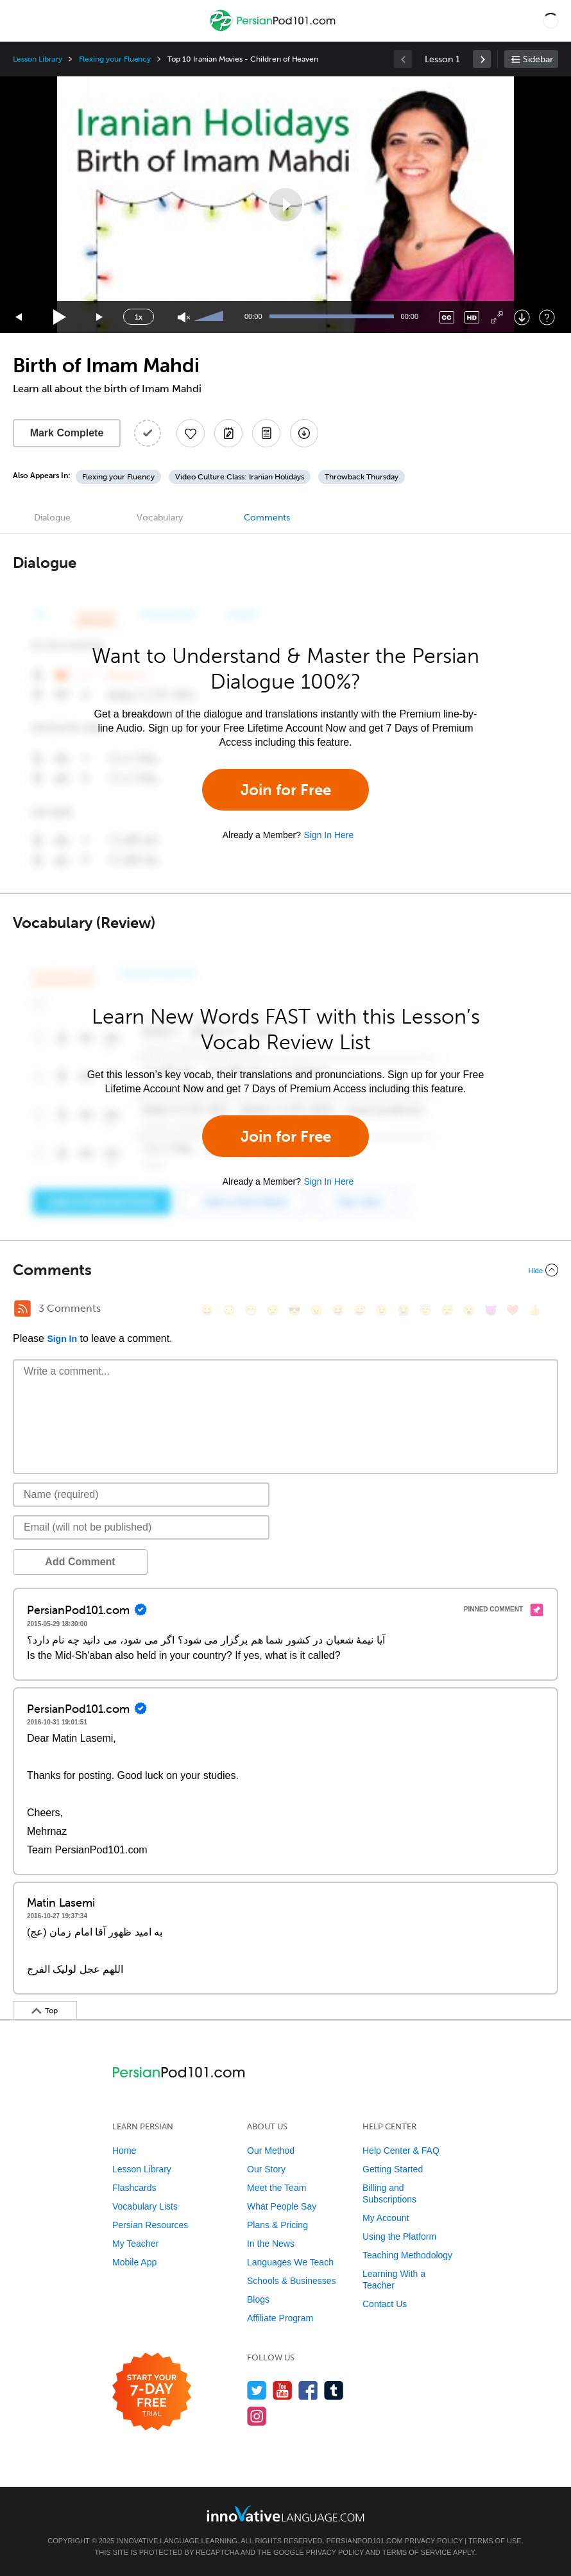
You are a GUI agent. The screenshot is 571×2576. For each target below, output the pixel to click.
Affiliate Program (280, 2318)
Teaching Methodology (407, 2255)
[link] (482, 59)
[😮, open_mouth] (469, 1310)
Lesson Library (37, 59)
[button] (550, 20)
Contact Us (384, 2304)
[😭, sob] (403, 1310)
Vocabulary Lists (145, 2206)
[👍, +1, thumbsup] (534, 1310)
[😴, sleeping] (447, 1310)
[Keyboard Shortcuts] (547, 317)
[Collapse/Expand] (285, 1270)
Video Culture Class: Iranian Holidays (239, 476)
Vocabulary (160, 517)
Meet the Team (276, 2188)
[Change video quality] (472, 317)
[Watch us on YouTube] (283, 2390)
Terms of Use (495, 2541)
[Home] (274, 29)
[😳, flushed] (229, 1310)
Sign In (62, 1339)
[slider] (210, 317)
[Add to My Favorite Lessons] (190, 433)
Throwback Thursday (361, 476)
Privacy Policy (434, 2541)
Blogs (258, 2299)
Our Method (270, 2150)
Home (124, 2150)
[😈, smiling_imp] (491, 1310)
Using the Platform (399, 2236)
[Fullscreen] (497, 317)
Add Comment (80, 1561)
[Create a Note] (228, 433)
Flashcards (134, 2188)
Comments (267, 517)
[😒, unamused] (273, 1310)
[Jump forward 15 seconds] (100, 317)
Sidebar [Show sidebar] (538, 59)
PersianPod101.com (365, 2541)
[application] (285, 204)
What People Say (281, 2206)
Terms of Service (417, 2552)
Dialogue (52, 517)
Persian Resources (150, 2225)
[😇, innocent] (425, 1310)
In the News (270, 2243)
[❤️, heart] (513, 1310)
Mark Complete (67, 432)
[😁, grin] (251, 1310)
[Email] (141, 1527)
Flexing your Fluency (115, 59)
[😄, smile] (207, 1310)
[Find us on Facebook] (308, 2390)
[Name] (141, 1494)
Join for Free (286, 789)
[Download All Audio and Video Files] (304, 433)
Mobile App (134, 2262)
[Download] (522, 317)
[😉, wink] (382, 1310)
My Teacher (135, 2243)
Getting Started (392, 2169)
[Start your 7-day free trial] (151, 2392)
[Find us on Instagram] (257, 2416)
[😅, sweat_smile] (360, 1310)
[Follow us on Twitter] (257, 2390)
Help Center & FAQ (400, 2150)
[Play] (60, 317)
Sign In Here (328, 835)
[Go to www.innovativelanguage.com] (285, 2513)
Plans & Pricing (277, 2225)
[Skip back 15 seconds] (19, 317)
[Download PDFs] (266, 433)
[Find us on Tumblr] (334, 2390)
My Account (385, 2218)
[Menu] (20, 20)
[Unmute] (184, 317)
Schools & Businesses (291, 2281)
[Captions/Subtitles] (447, 317)
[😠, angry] (316, 1310)
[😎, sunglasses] (294, 1310)
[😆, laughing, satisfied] (338, 1310)
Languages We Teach (290, 2262)
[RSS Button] (22, 1308)
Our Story (266, 2169)
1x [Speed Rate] (138, 317)
